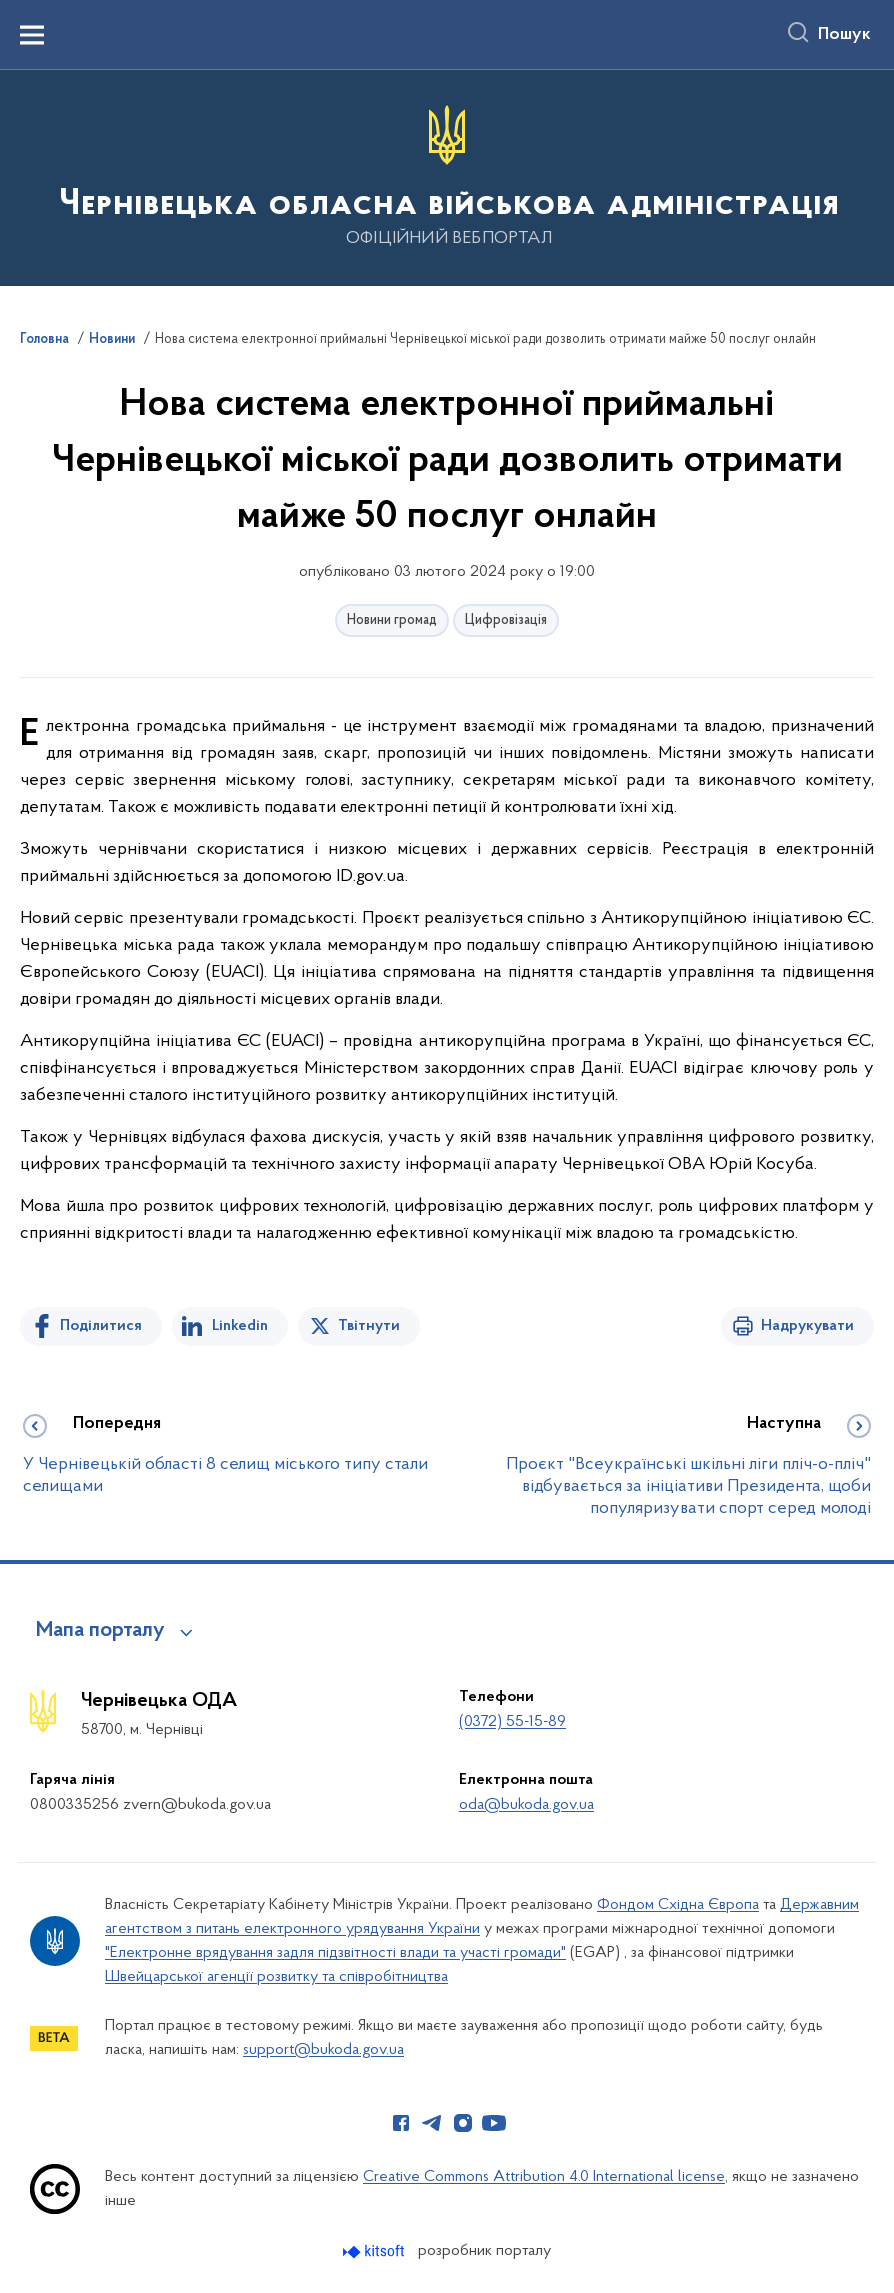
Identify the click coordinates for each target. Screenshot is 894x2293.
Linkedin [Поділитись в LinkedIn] (240, 1326)
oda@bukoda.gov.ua (526, 1805)
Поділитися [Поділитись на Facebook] (101, 1326)
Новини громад (392, 620)
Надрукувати (807, 1326)
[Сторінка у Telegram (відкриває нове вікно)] (432, 2123)
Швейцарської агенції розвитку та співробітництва (276, 1977)
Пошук (844, 35)
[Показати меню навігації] (32, 35)
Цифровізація (506, 620)
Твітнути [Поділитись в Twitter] (369, 1326)
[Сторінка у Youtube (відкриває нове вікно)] (494, 2123)
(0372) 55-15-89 (512, 1722)
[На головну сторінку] (447, 176)
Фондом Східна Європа (678, 1905)
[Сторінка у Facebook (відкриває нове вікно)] (401, 2123)
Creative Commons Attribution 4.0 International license (544, 2177)
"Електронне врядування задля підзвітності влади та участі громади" (335, 1953)
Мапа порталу (100, 1631)
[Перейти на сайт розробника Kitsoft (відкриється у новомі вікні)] (375, 2251)
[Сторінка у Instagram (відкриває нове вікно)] (463, 2123)
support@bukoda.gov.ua (323, 2050)
